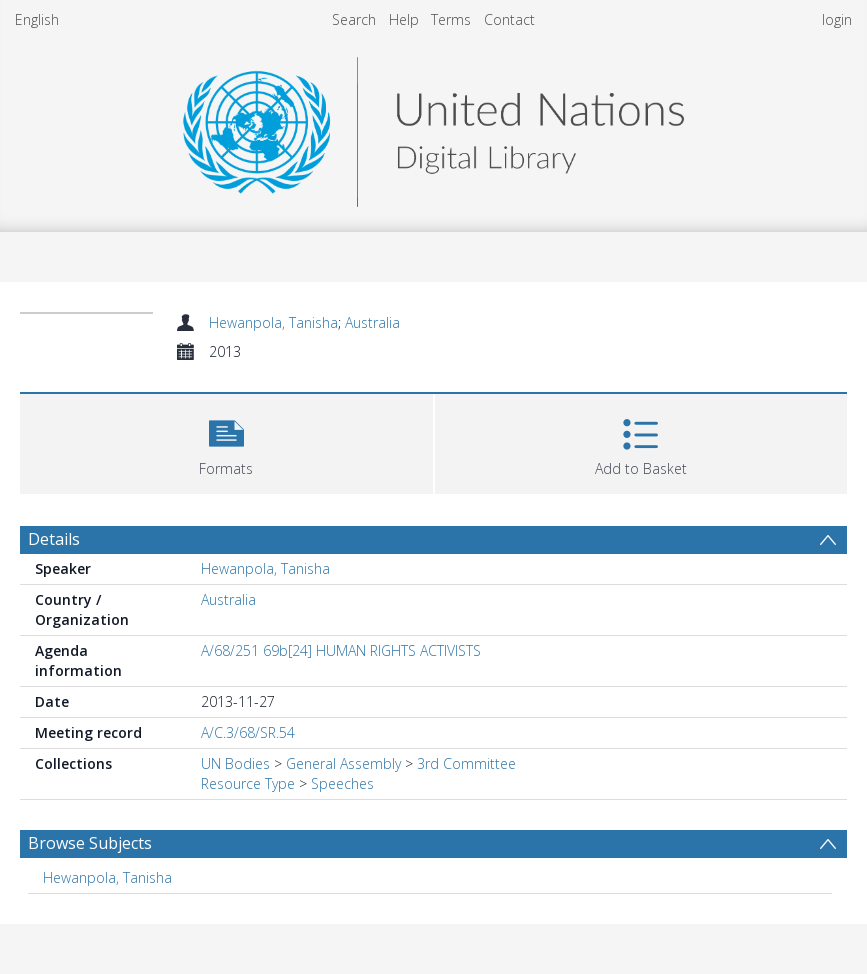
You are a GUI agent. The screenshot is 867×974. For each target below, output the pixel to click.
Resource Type (248, 783)
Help (404, 19)
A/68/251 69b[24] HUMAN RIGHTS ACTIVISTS (341, 650)
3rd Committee (466, 763)
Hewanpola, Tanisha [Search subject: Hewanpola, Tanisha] (107, 877)
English (37, 19)
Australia (372, 322)
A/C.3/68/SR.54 (248, 732)
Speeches (342, 783)
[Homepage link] (433, 126)
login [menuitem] (837, 19)
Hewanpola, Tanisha (273, 322)
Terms (451, 19)
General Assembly (343, 763)
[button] (226, 441)
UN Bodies (235, 763)
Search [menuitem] (354, 19)
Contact (509, 19)
